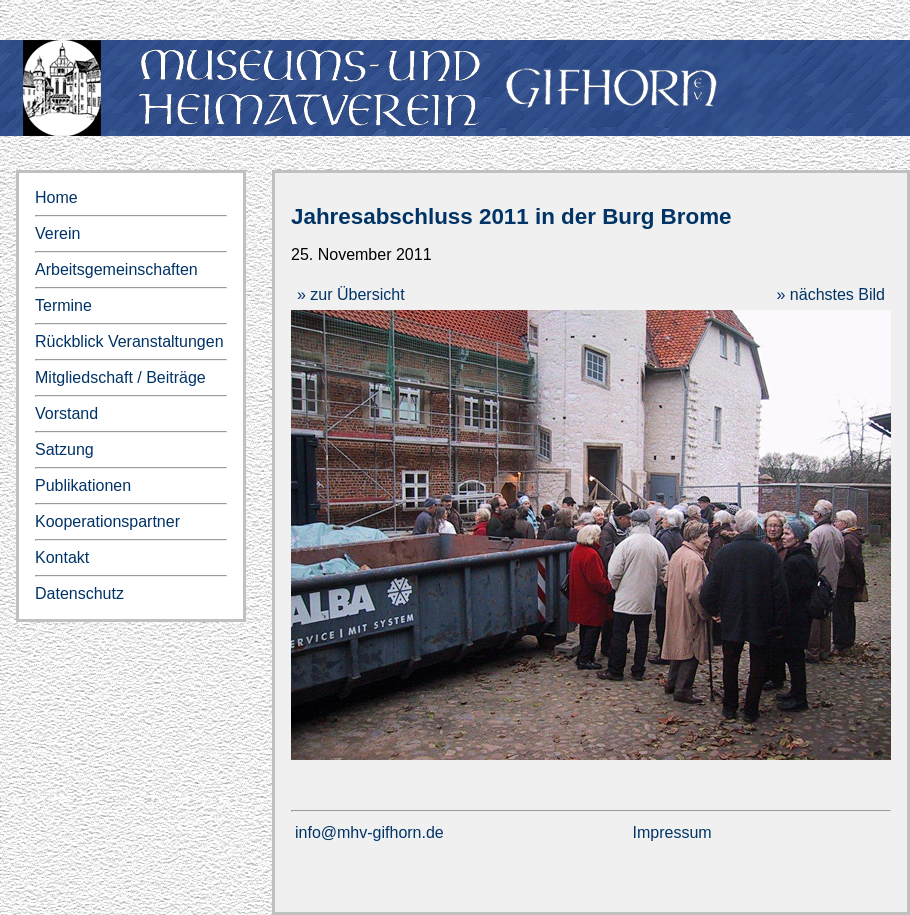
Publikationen (83, 485)
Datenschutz (79, 593)
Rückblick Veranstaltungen (129, 341)
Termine (63, 305)
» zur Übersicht (351, 294)
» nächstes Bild (830, 294)
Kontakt (62, 557)
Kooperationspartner (107, 521)
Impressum (672, 832)
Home (56, 197)
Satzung (64, 449)
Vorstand (66, 413)
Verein (57, 233)
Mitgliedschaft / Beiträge (120, 377)
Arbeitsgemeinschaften (116, 269)
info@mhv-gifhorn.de (369, 832)
